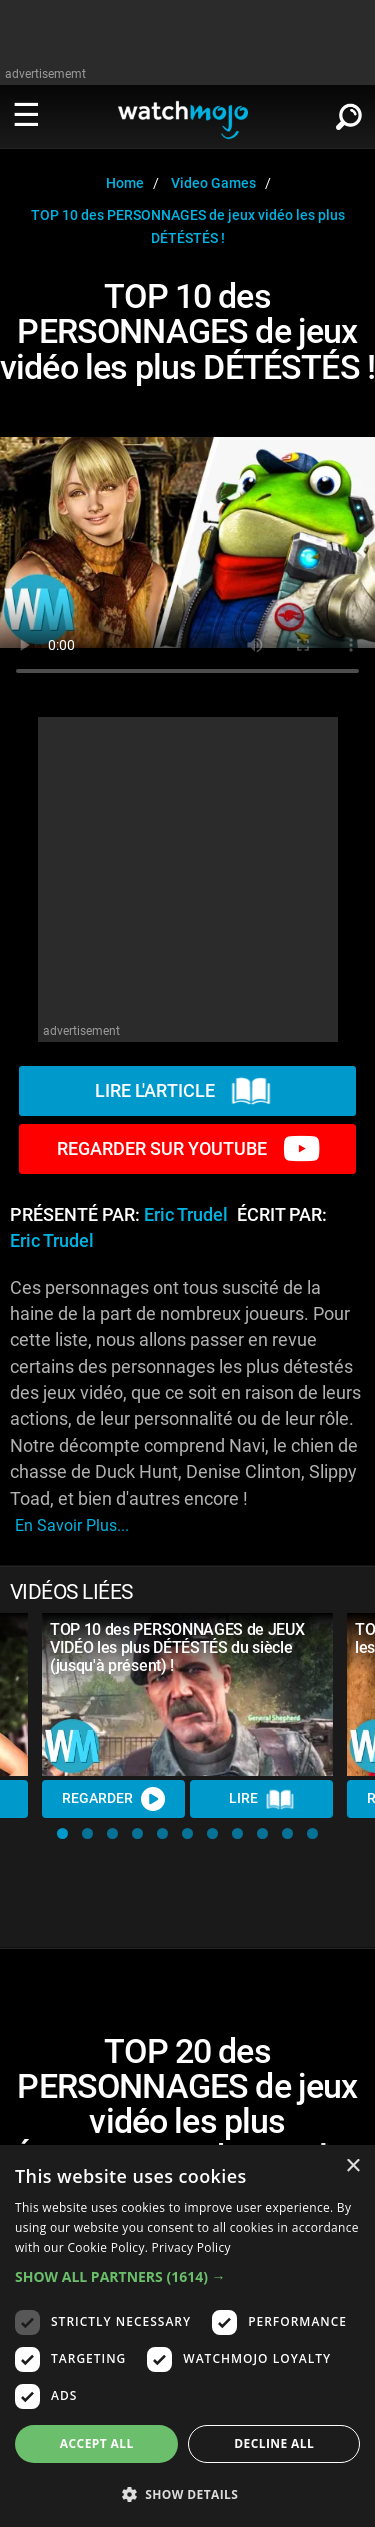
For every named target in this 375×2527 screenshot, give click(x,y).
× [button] (352, 2166)
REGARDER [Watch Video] (113, 1799)
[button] (62, 1833)
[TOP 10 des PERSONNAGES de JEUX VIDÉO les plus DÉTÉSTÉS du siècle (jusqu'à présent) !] (187, 1695)
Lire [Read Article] (262, 1799)
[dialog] (187, 2336)
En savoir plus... (72, 1525)
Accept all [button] (97, 2443)
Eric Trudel (186, 1215)
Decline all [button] (274, 2443)
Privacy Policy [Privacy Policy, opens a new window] (191, 2247)
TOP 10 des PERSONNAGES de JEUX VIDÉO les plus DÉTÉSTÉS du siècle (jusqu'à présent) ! (177, 1647)
